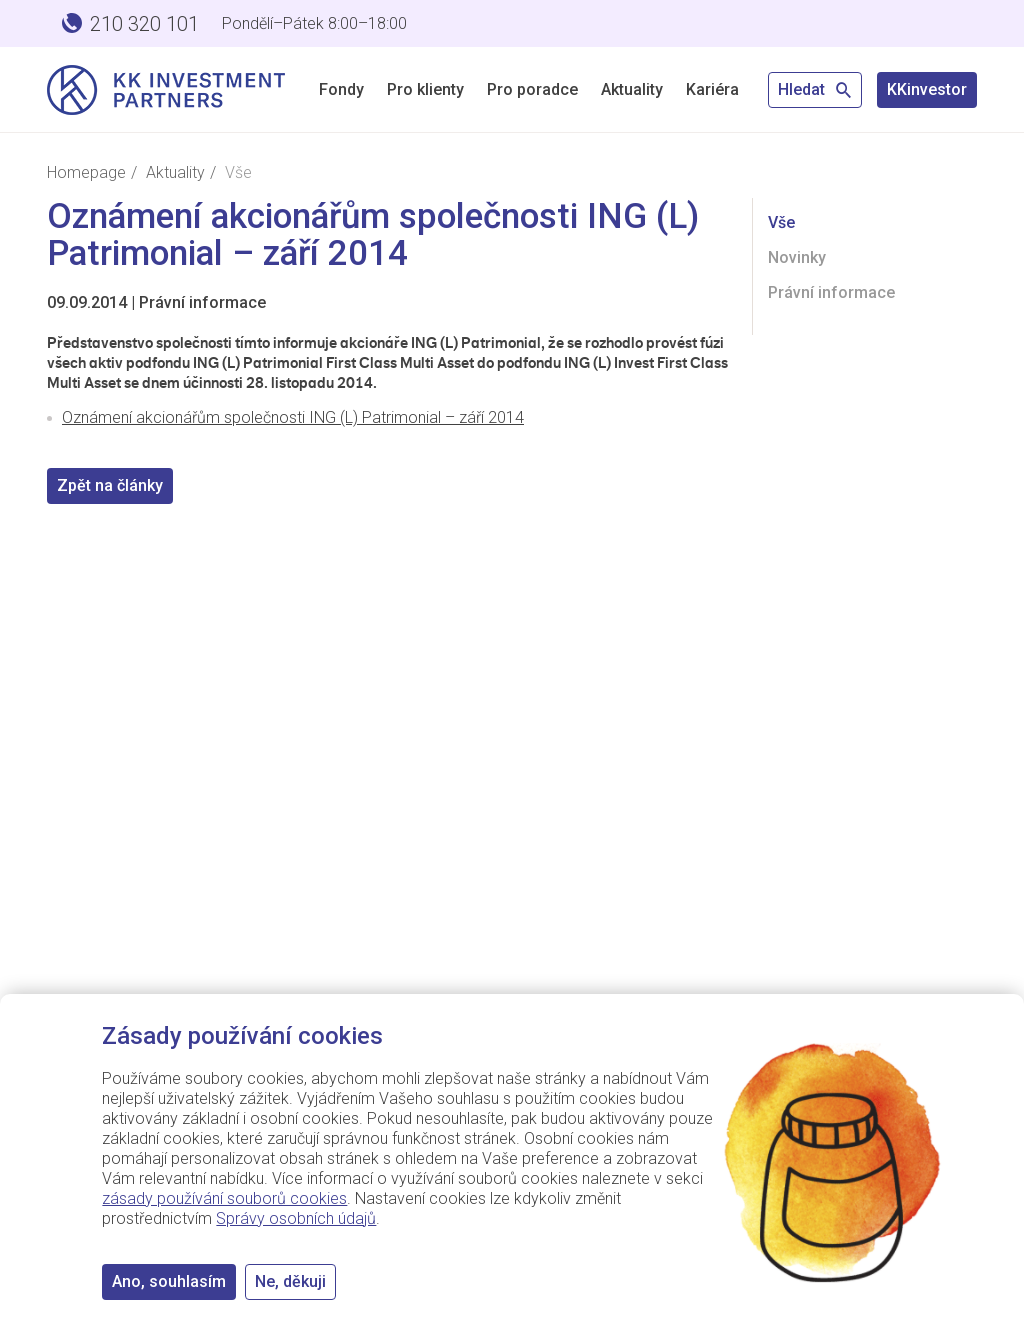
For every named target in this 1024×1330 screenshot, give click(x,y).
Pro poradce (532, 89)
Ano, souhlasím (169, 1281)
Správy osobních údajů (296, 1218)
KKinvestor (927, 89)
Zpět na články (110, 485)
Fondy (341, 89)
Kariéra (712, 89)
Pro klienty (425, 89)
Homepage (86, 172)
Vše (781, 222)
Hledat (815, 89)
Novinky (797, 257)
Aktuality (632, 89)
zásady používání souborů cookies (224, 1198)
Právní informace (202, 302)
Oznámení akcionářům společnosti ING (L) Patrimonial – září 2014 (293, 417)
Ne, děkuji (290, 1281)
